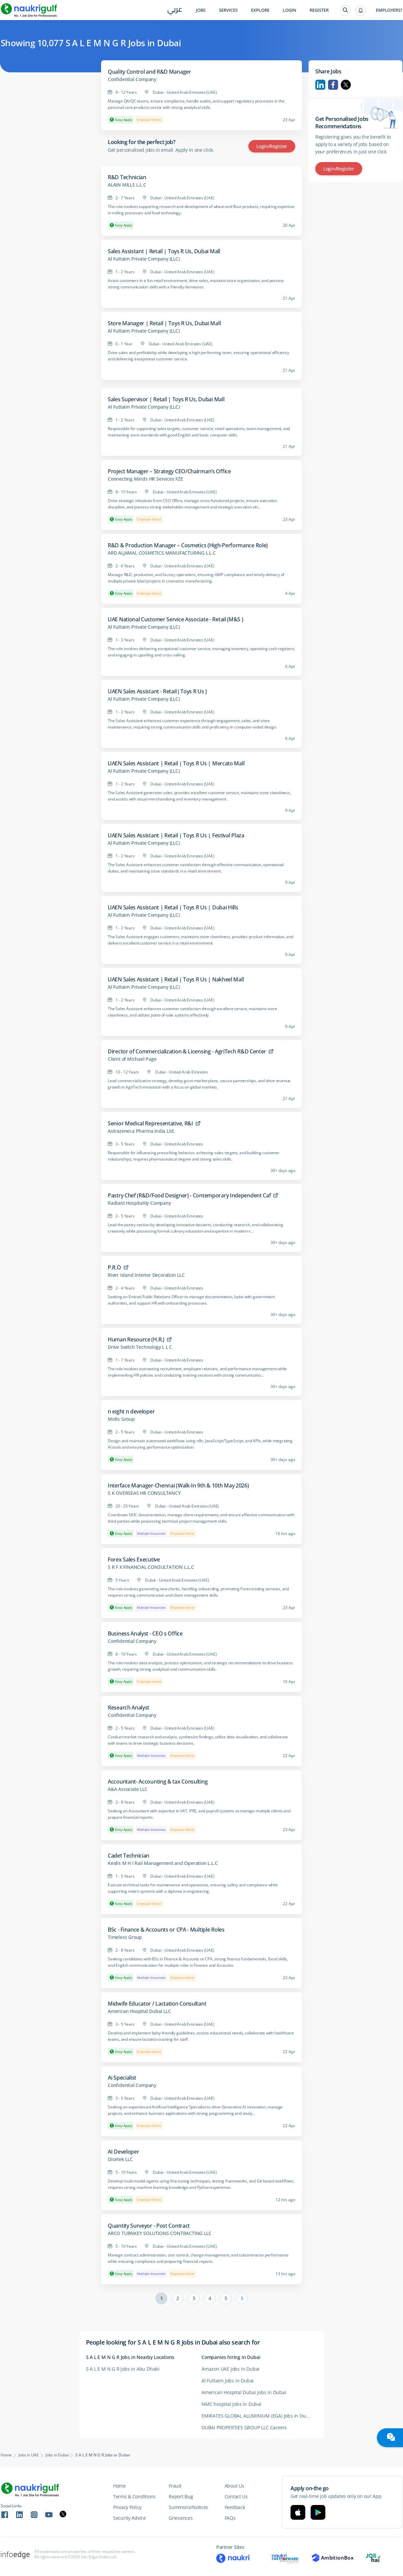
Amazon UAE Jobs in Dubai (230, 2369)
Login (289, 10)
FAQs (230, 2518)
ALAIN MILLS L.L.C (127, 185)
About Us (234, 2486)
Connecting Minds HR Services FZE (145, 479)
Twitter (346, 85)
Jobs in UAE (28, 2455)
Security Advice (129, 2518)
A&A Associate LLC (128, 1789)
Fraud (175, 2486)
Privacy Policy (127, 2507)
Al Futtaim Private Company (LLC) (144, 259)
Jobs (201, 10)
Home (6, 2455)
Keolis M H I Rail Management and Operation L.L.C (163, 1863)
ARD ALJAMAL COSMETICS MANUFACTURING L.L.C (162, 553)
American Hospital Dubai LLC (139, 2011)
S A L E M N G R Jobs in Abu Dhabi (123, 2369)
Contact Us (236, 2496)
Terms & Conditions (134, 2496)
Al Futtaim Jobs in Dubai (228, 2380)
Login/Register (271, 146)
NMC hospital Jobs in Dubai (231, 2404)
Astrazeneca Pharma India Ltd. (141, 1131)
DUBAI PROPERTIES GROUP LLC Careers (244, 2427)
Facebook (333, 85)
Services (228, 10)
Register (319, 10)
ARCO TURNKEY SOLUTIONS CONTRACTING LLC (159, 2233)
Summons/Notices (188, 2507)
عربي (174, 10)
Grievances (180, 2518)
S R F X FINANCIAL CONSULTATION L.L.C (151, 1567)
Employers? (389, 10)
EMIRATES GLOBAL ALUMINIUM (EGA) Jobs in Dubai (257, 2416)
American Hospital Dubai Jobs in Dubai (244, 2392)
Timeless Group (125, 1937)
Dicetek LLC (120, 2159)
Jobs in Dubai (57, 2455)
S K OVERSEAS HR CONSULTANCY (144, 1493)
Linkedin (320, 85)
